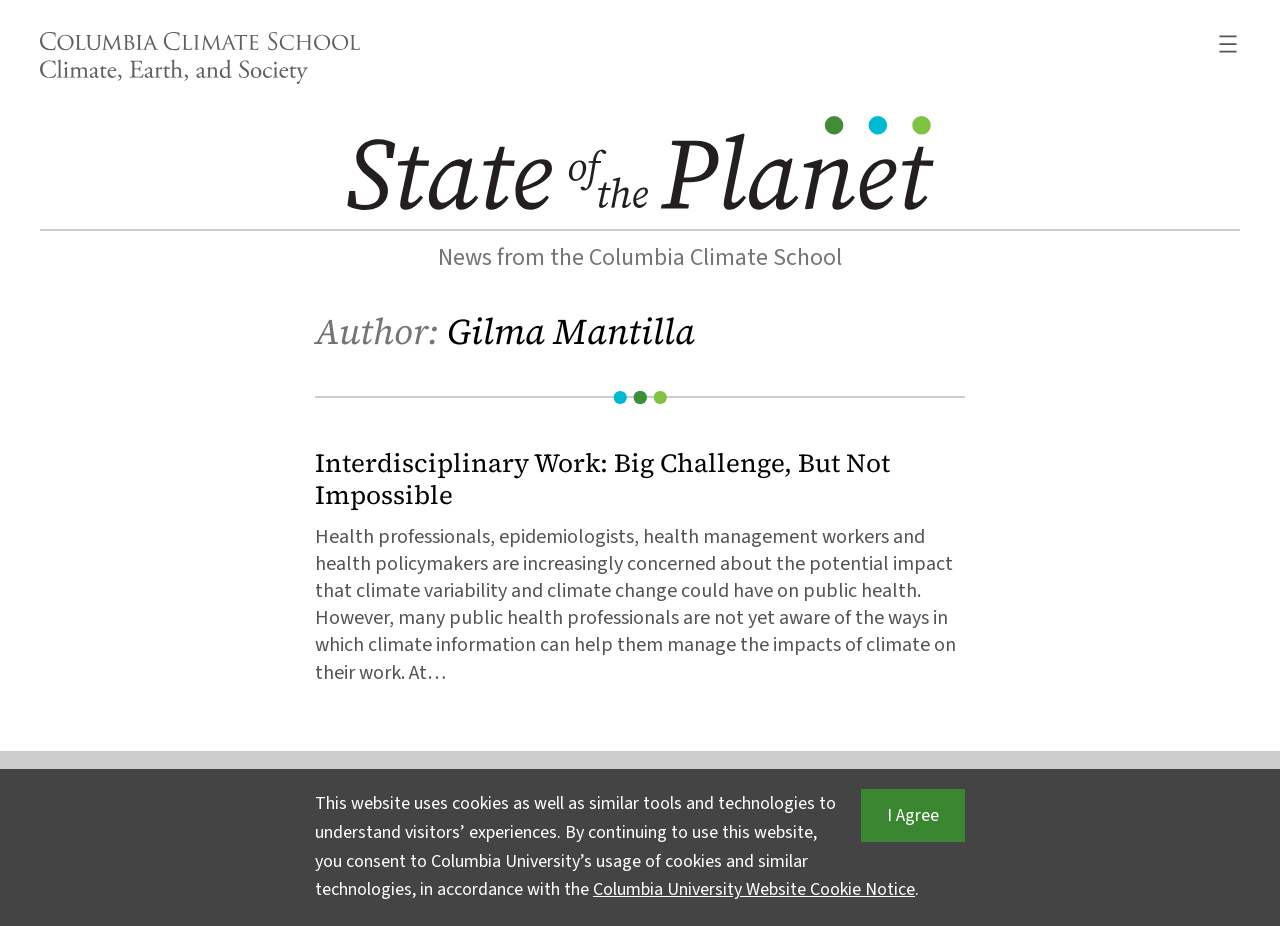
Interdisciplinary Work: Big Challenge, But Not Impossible (602, 479)
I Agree (913, 815)
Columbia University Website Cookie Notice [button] (754, 889)
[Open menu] (1228, 44)
